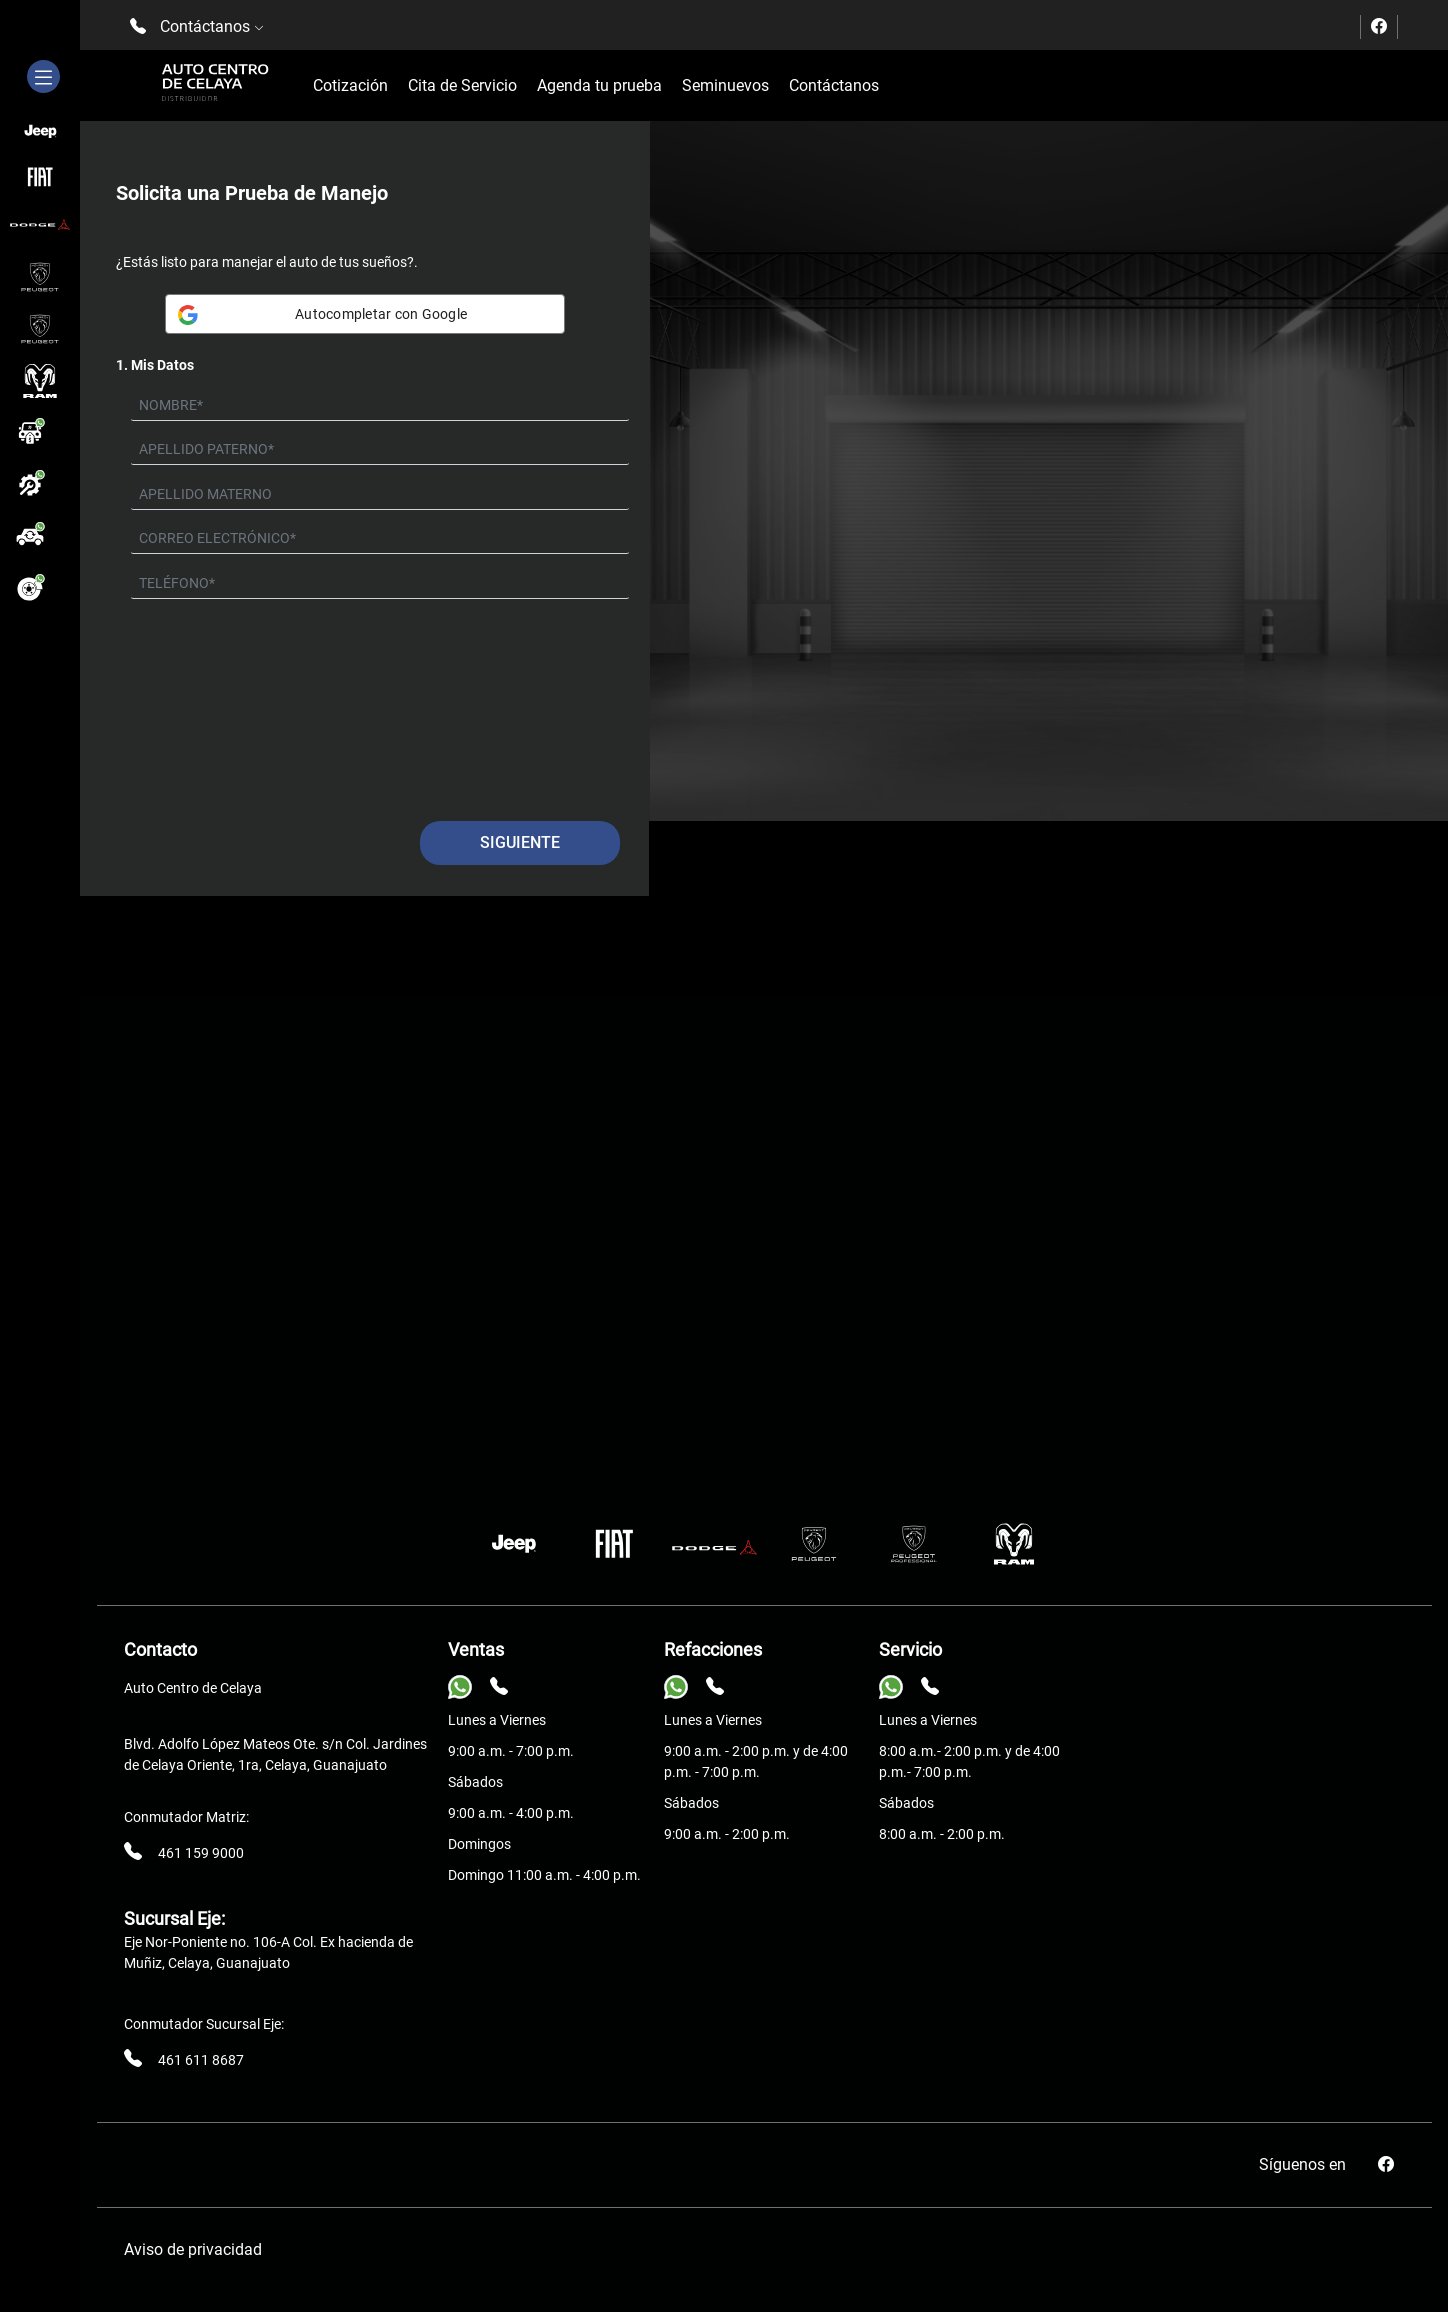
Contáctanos (834, 85)
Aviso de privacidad (193, 2249)
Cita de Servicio (462, 85)
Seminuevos (725, 85)
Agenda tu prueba (599, 85)
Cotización (350, 85)
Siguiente (520, 842)
